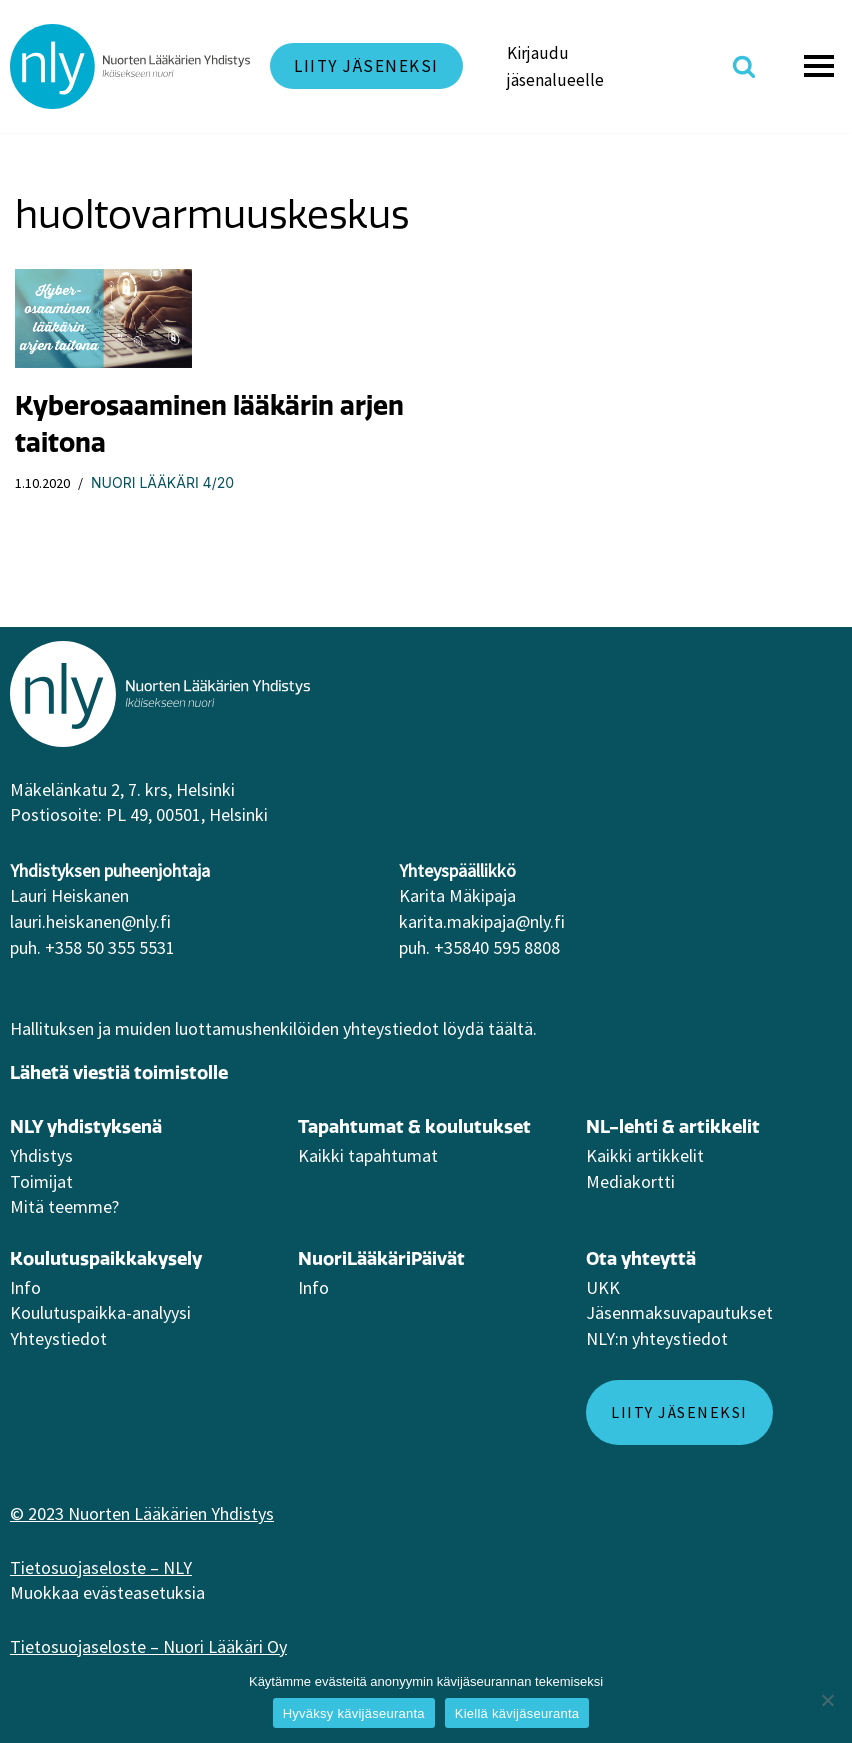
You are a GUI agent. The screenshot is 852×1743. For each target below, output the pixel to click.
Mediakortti (630, 1181)
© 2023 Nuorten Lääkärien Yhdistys (142, 1513)
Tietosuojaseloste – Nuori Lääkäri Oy (148, 1646)
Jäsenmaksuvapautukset (679, 1312)
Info (25, 1287)
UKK (603, 1287)
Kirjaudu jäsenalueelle (555, 66)
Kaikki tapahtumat (368, 1155)
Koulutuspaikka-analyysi (100, 1312)
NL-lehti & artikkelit (673, 1126)
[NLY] (130, 66)
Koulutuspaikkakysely (106, 1258)
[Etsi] (744, 66)
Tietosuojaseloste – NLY (101, 1567)
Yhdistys (41, 1155)
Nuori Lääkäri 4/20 (162, 482)
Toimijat (41, 1181)
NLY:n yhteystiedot (657, 1338)
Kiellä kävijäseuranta (517, 1713)
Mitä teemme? (64, 1206)
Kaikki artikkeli (641, 1155)
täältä (510, 1028)
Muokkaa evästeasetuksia (107, 1592)
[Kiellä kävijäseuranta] (827, 1700)
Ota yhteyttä (641, 1258)
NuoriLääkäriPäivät (381, 1258)
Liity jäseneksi (366, 66)
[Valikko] (822, 66)
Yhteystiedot (58, 1338)
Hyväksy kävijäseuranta (354, 1713)
